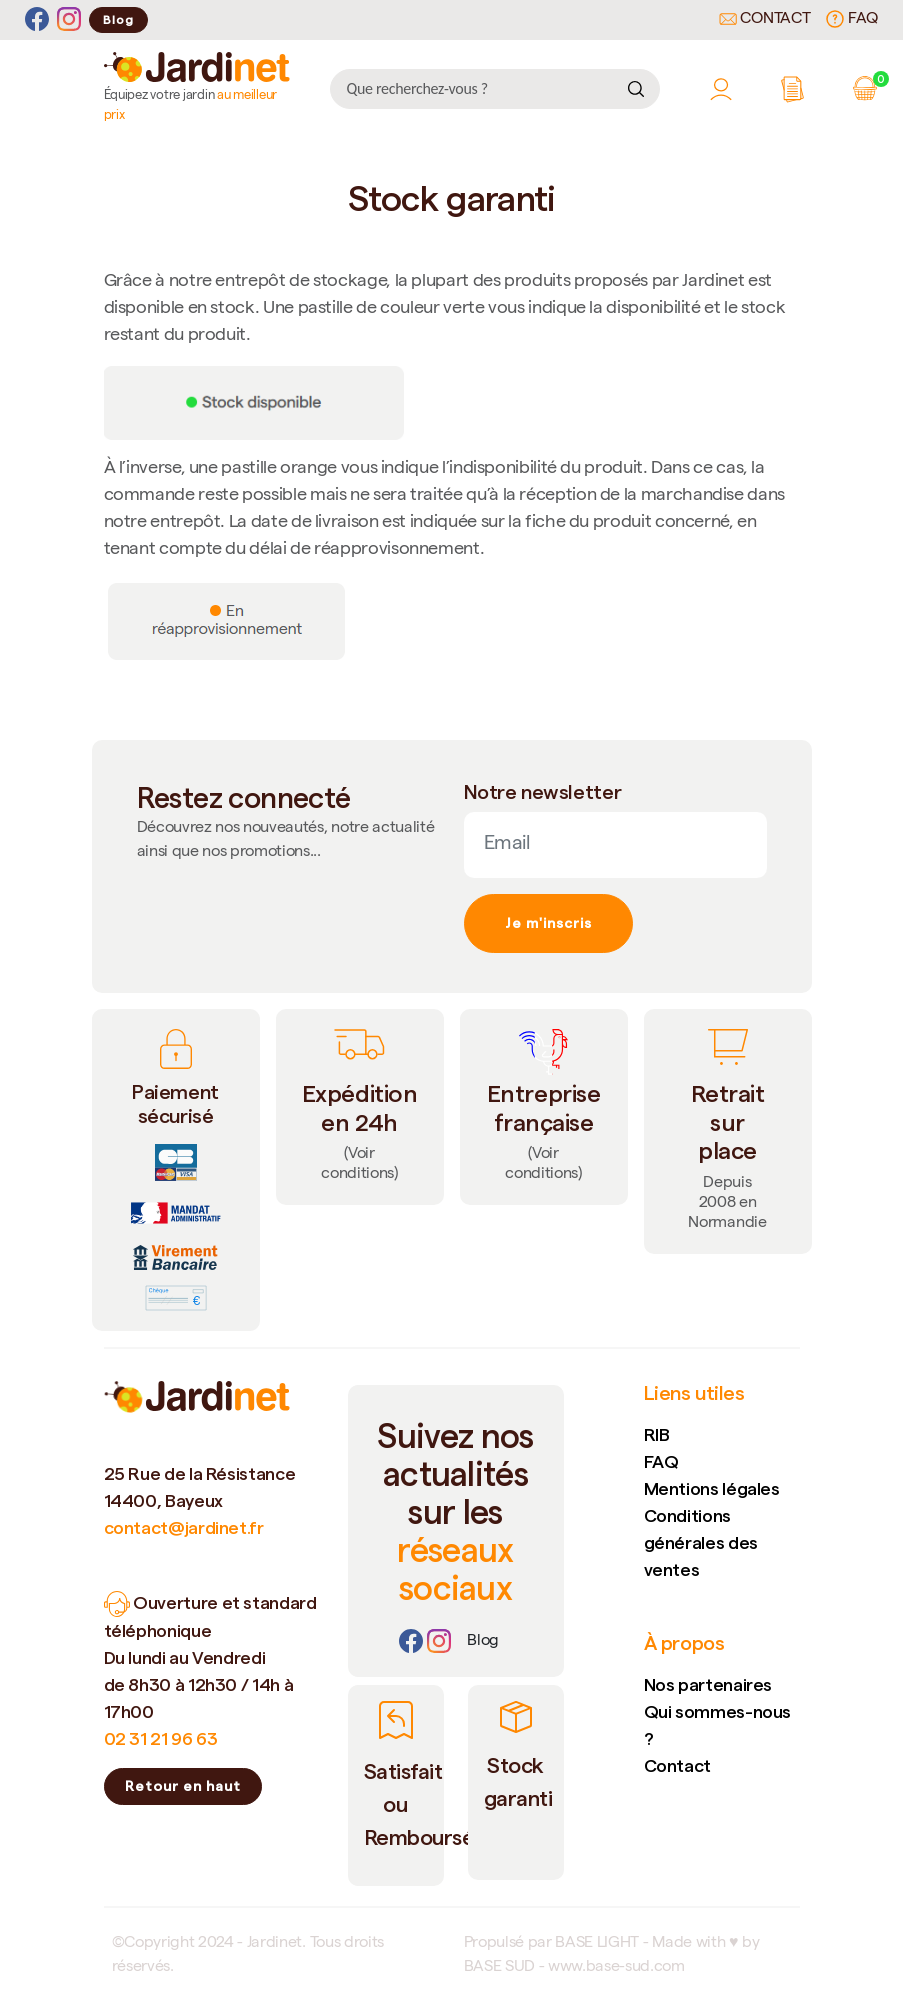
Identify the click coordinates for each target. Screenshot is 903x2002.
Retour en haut (183, 1786)
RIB (657, 1434)
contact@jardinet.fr (184, 1527)
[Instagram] (69, 19)
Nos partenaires (708, 1684)
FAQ (852, 19)
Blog (118, 19)
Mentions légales (712, 1488)
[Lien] (483, 1642)
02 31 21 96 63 (161, 1738)
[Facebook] (37, 19)
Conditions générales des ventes (701, 1542)
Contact (765, 20)
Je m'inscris (548, 923)
